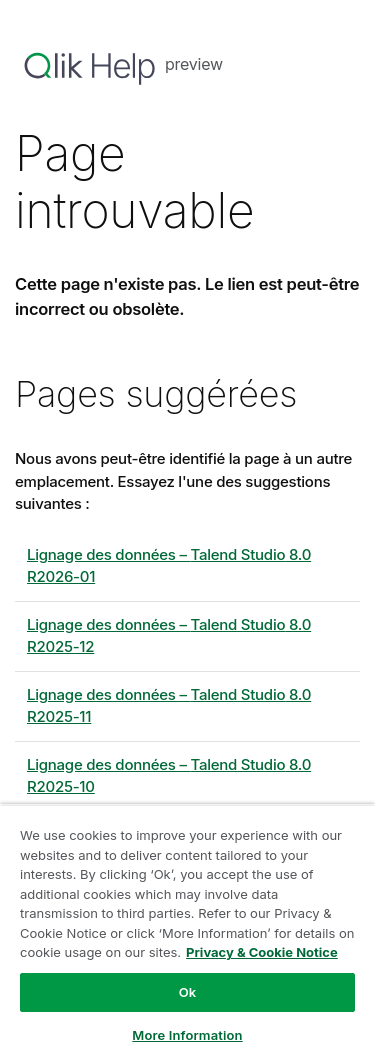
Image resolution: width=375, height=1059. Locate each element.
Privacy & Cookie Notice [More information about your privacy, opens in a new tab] (262, 952)
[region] (187, 931)
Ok (188, 992)
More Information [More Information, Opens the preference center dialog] (187, 1035)
